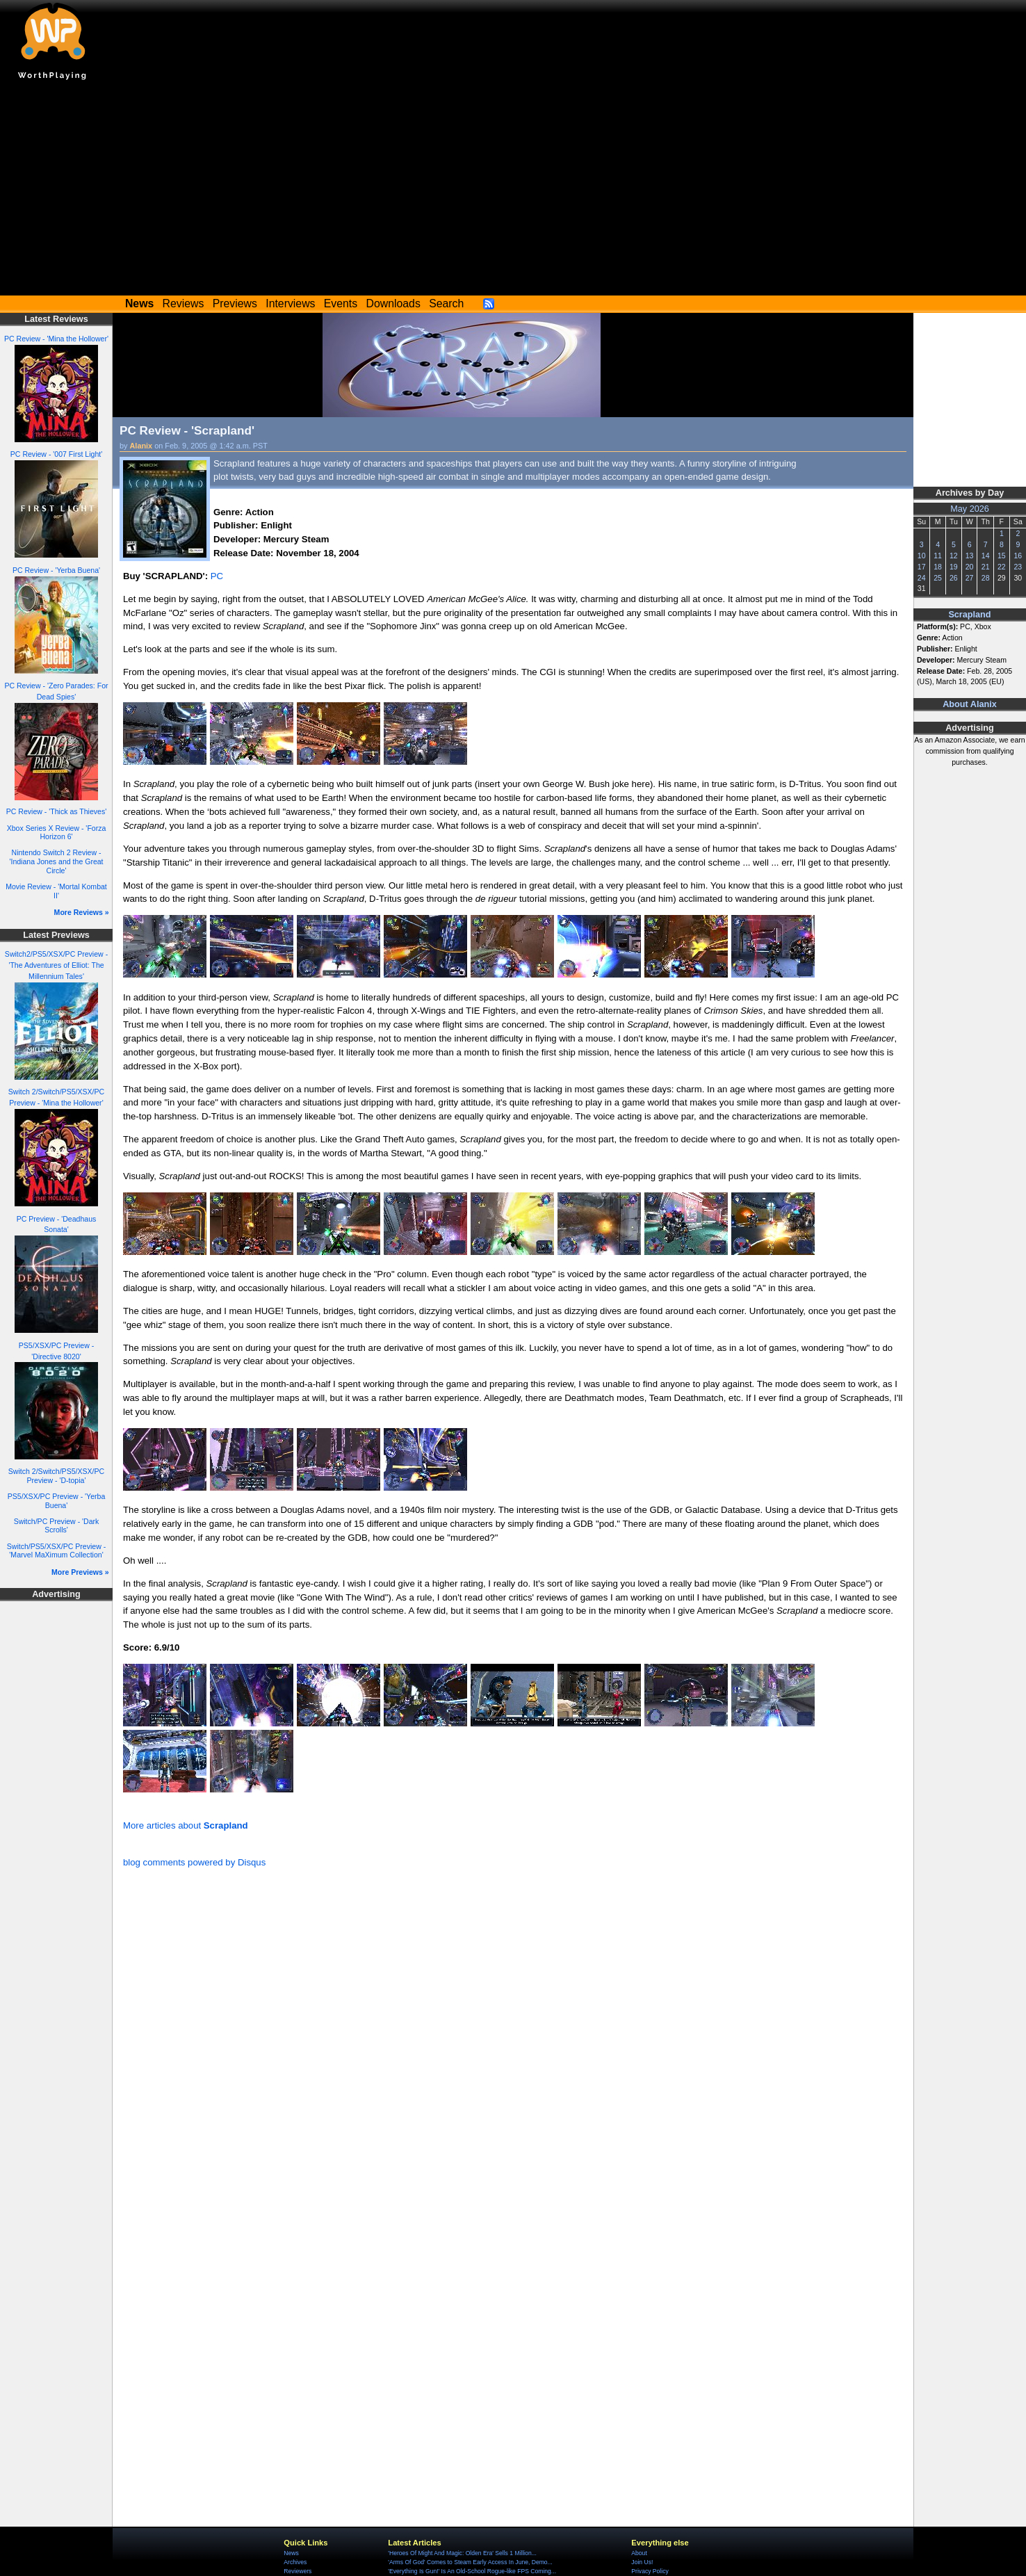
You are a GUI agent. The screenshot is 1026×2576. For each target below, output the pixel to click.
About (638, 2553)
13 (970, 555)
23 (1017, 566)
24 (922, 578)
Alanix (141, 446)
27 (970, 578)
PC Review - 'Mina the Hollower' (56, 338)
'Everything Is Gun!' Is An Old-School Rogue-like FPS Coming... (472, 2571)
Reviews (183, 303)
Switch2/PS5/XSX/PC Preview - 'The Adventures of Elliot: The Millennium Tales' (56, 965)
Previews (235, 303)
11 (938, 555)
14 (986, 555)
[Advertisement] (513, 191)
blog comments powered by (194, 1862)
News (291, 2553)
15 (1001, 555)
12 (954, 555)
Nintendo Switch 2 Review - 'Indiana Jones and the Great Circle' (56, 861)
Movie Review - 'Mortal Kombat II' (56, 891)
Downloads (393, 303)
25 (938, 578)
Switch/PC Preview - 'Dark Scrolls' (56, 1525)
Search (446, 303)
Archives (295, 2562)
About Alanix (970, 704)
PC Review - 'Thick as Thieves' (56, 811)
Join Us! (642, 2562)
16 (1017, 555)
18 (938, 566)
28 (986, 578)
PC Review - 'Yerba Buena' (56, 570)
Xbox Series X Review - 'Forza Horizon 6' (56, 832)
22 (1001, 566)
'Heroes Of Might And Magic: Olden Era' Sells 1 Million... (462, 2553)
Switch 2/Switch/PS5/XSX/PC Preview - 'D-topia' (56, 1475)
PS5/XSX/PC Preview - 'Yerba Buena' (57, 1500)
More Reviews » (81, 912)
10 (922, 555)
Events (340, 303)
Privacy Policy (649, 2571)
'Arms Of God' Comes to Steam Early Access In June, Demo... (470, 2562)
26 (954, 578)
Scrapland (969, 614)
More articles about (185, 1825)
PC (217, 576)
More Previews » (80, 1572)
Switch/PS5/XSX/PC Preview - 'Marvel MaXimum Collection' (56, 1551)
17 (922, 566)
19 (954, 566)
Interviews (290, 303)
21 (986, 566)
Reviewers (297, 2571)
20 (970, 566)
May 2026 (969, 509)
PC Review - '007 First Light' (56, 454)
